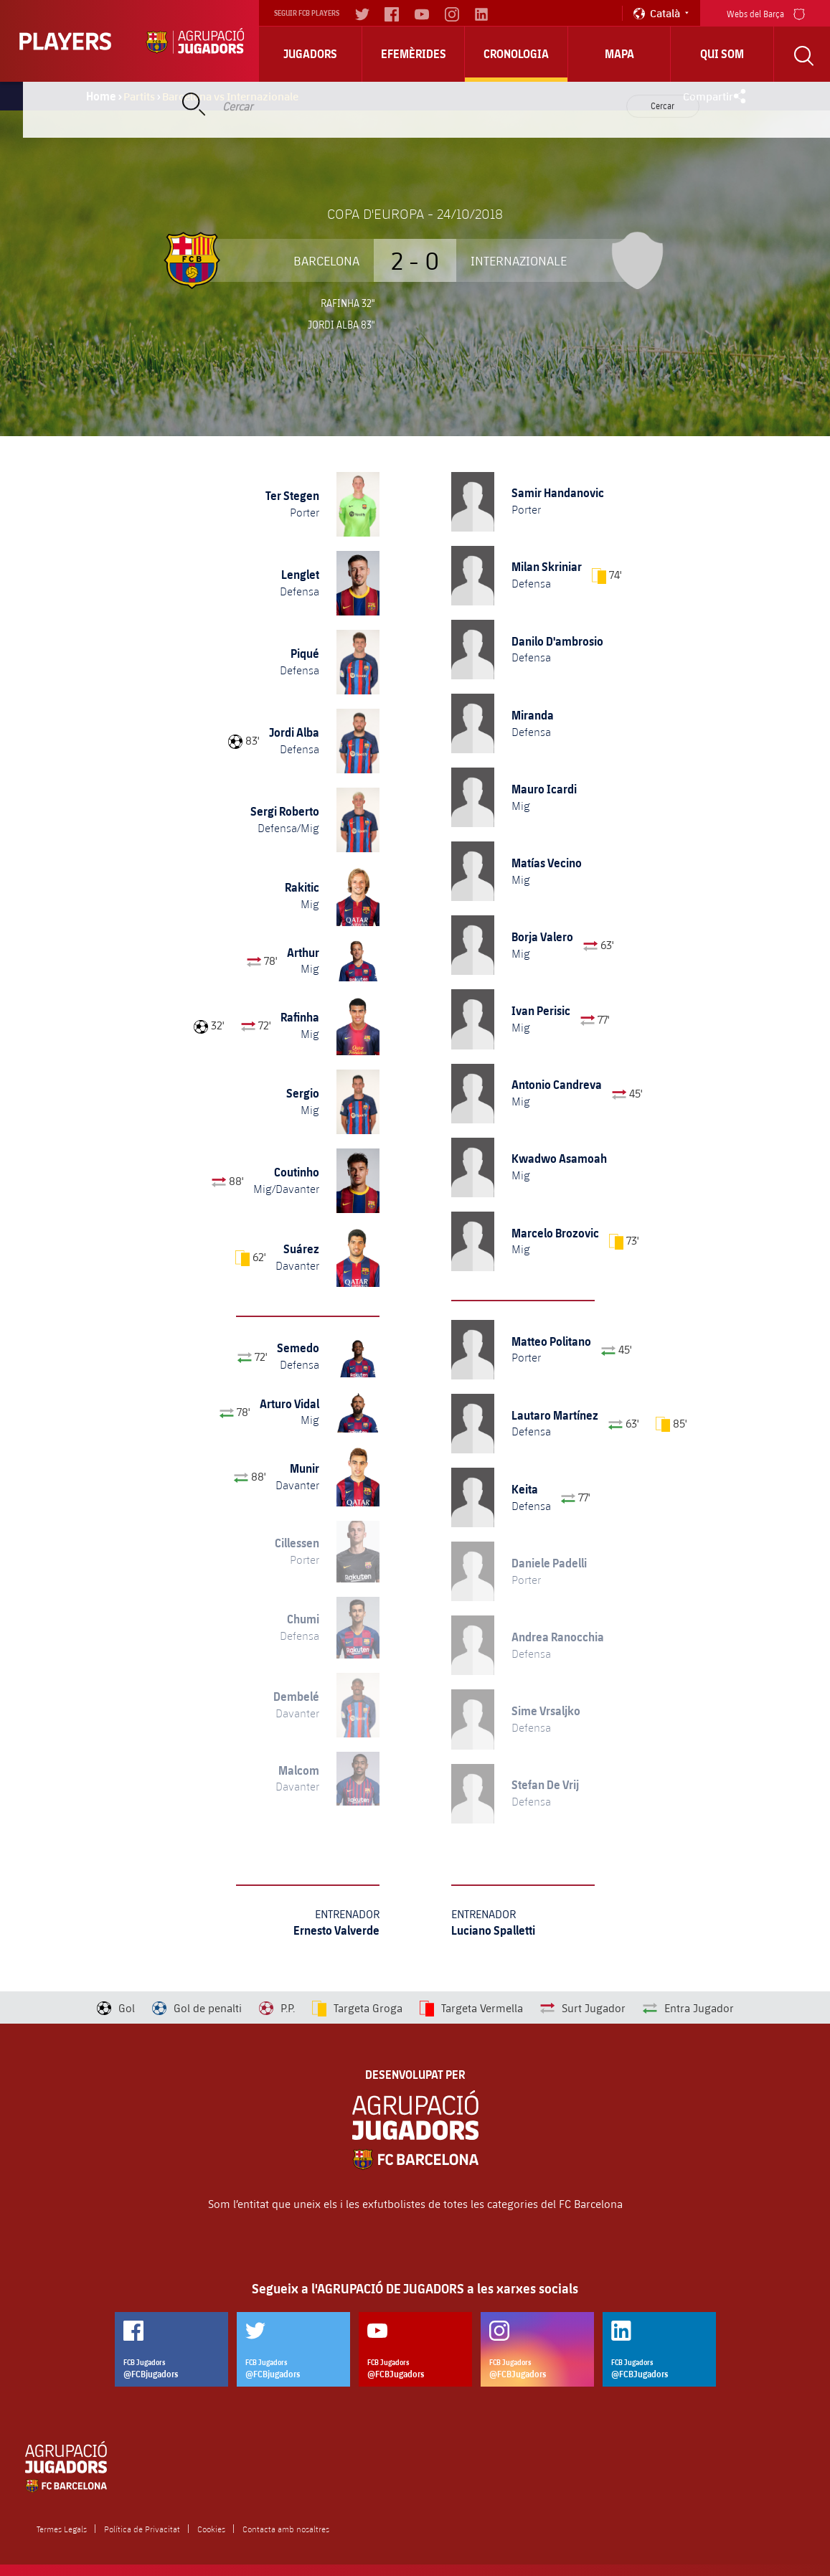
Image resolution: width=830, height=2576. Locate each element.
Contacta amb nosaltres (285, 2529)
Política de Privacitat (142, 2529)
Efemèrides (413, 54)
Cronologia (516, 54)
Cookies (211, 2529)
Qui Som (722, 54)
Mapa (619, 54)
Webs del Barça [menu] (766, 12)
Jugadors (310, 54)
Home (101, 96)
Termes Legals (62, 2529)
